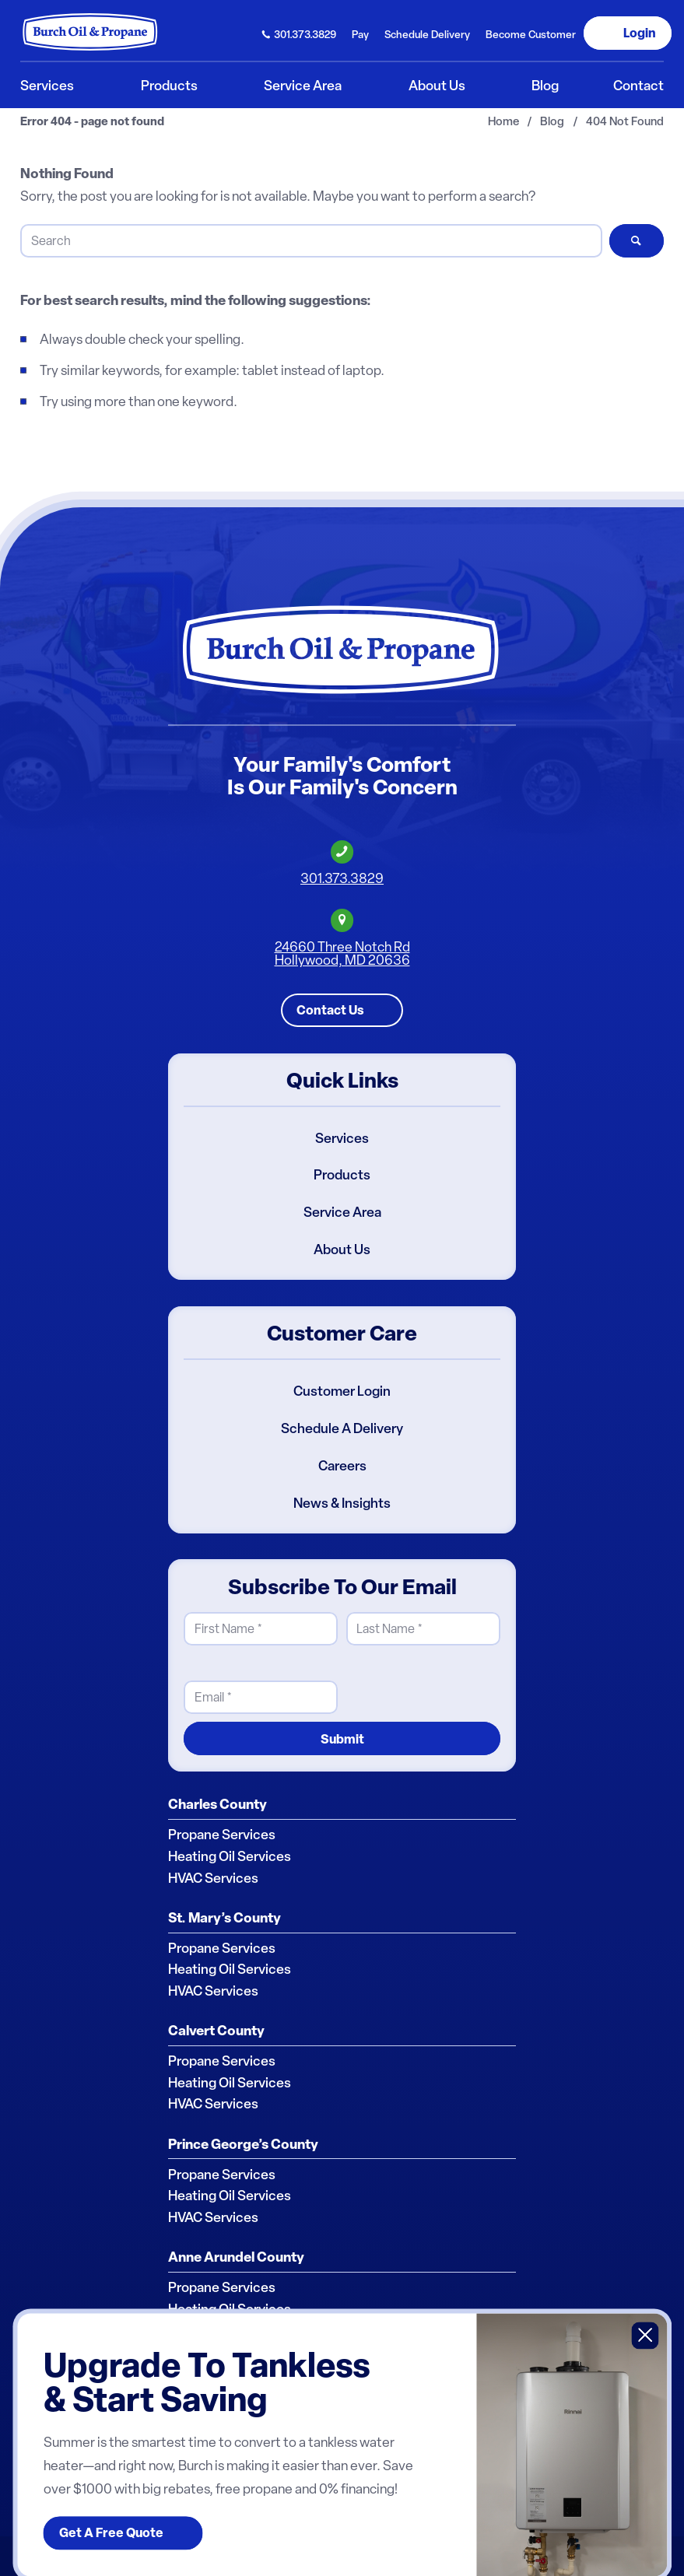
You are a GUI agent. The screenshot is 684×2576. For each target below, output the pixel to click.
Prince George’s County (243, 2144)
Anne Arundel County (236, 2257)
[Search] (311, 241)
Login (639, 32)
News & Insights (342, 1503)
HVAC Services (213, 1878)
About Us (342, 1249)
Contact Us (330, 1009)
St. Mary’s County (224, 1918)
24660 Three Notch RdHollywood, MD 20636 (342, 953)
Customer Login (342, 1391)
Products (342, 1176)
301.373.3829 (305, 34)
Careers (342, 1466)
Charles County (217, 1804)
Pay (360, 34)
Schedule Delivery (427, 34)
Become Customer (531, 34)
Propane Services (221, 1835)
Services (342, 1138)
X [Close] (645, 2335)
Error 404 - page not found (92, 122)
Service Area (342, 1212)
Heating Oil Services (229, 1856)
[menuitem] (299, 33)
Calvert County (216, 2031)
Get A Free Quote (111, 2533)
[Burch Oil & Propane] (90, 31)
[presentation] (464, 1683)
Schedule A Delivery (342, 1428)
